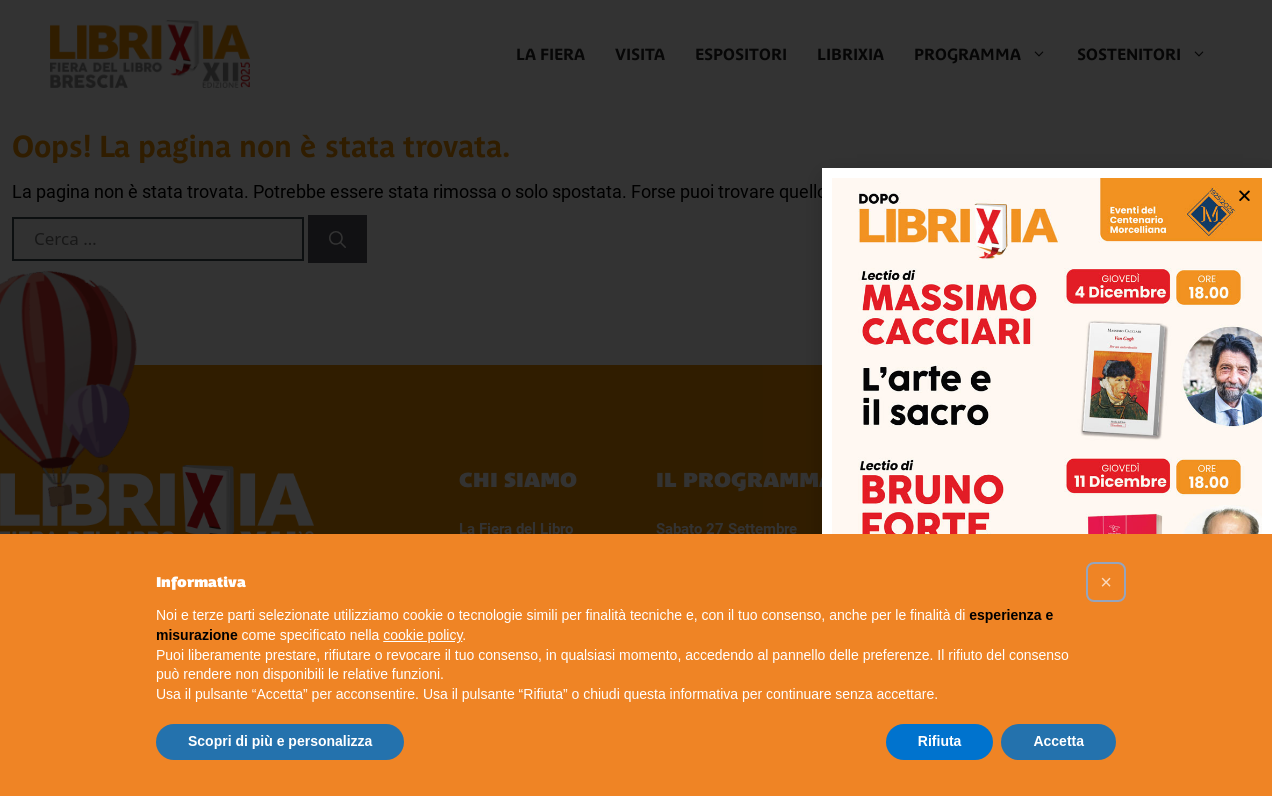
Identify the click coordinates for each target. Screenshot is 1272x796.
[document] (636, 398)
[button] (1106, 582)
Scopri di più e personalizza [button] (280, 741)
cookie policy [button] (422, 635)
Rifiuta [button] (940, 741)
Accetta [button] (1058, 741)
